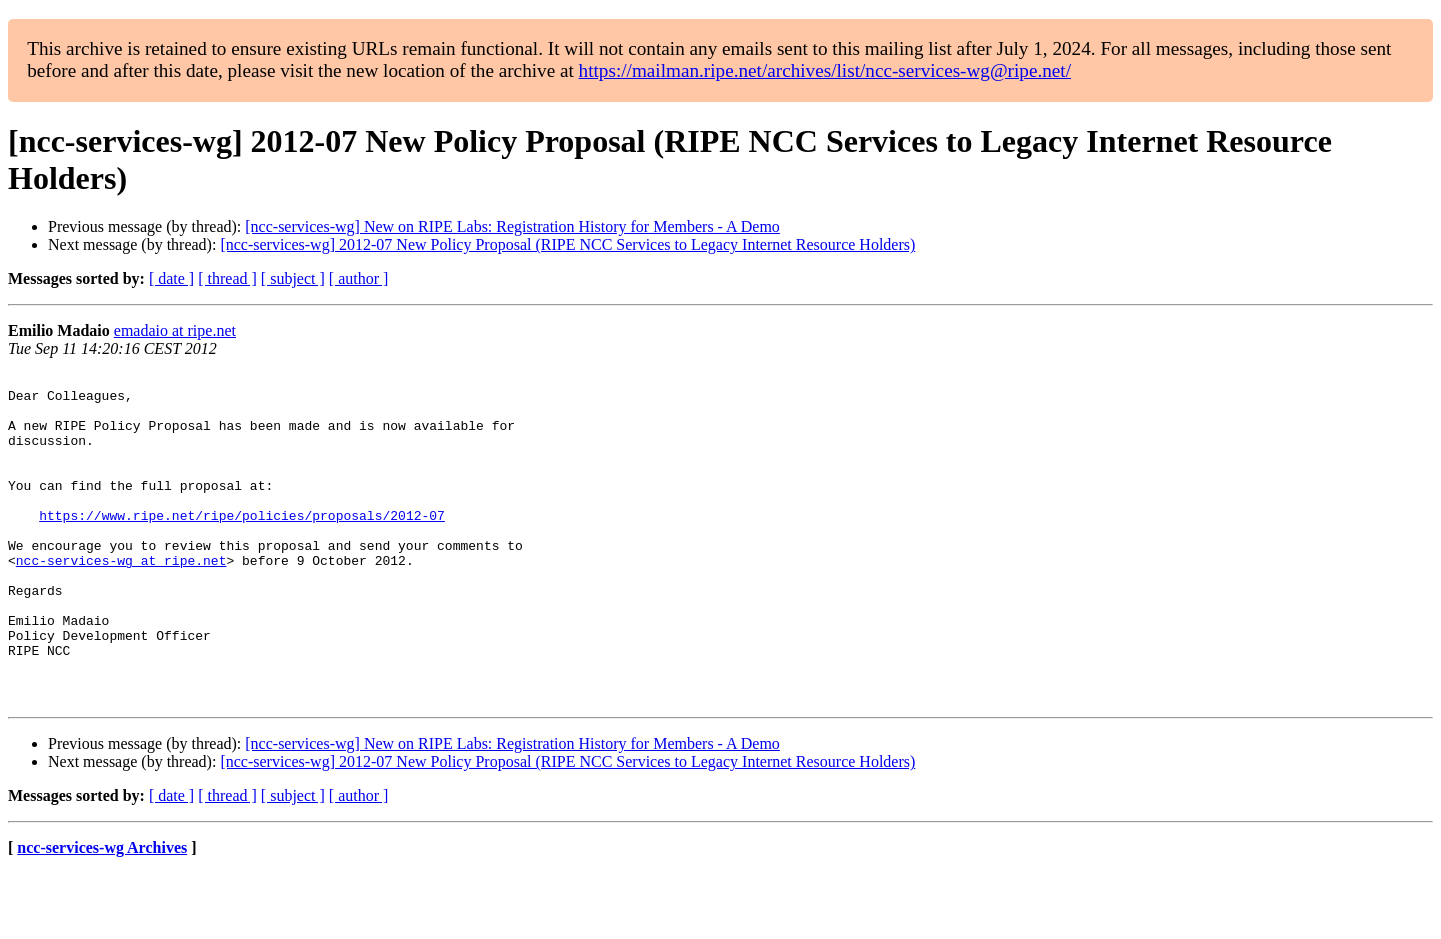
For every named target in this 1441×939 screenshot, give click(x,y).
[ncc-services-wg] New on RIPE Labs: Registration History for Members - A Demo (512, 226)
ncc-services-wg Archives (102, 913)
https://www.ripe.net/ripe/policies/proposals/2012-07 (242, 545)
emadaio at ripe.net (175, 330)
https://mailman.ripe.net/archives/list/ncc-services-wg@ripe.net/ (825, 70)
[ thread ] (227, 278)
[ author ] (359, 278)
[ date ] (171, 278)
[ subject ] (293, 278)
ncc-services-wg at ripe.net (121, 599)
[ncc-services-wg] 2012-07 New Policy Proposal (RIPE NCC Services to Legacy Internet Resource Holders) (567, 244)
